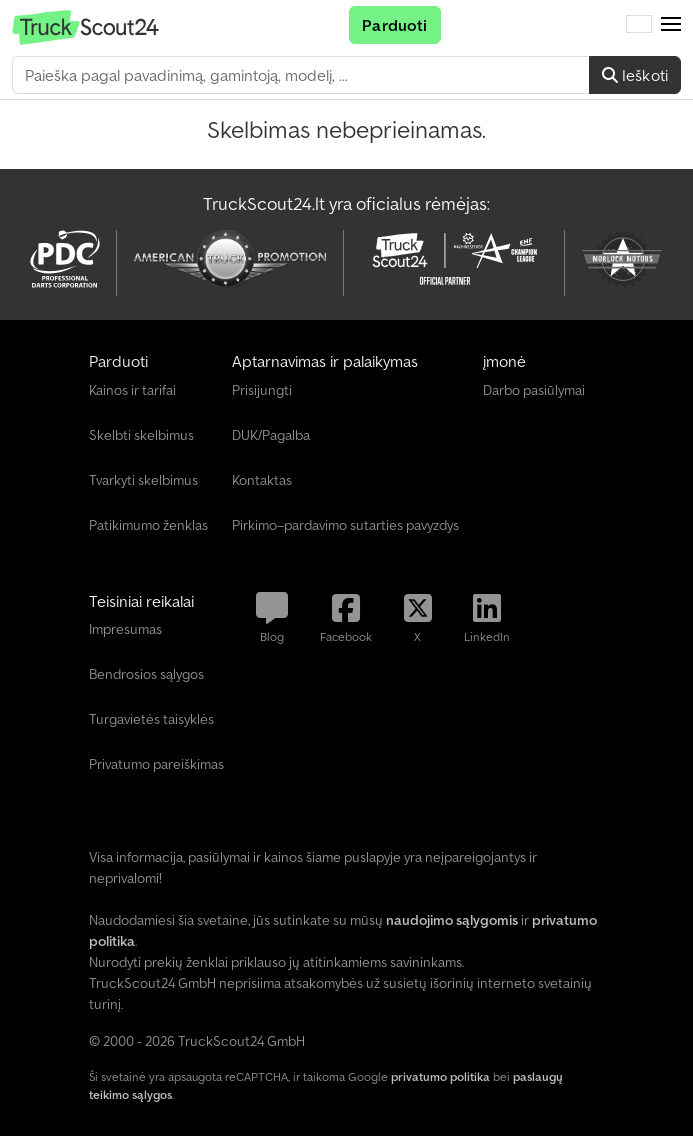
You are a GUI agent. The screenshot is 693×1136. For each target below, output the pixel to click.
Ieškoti (635, 75)
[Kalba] (639, 25)
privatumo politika (440, 1076)
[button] (671, 25)
